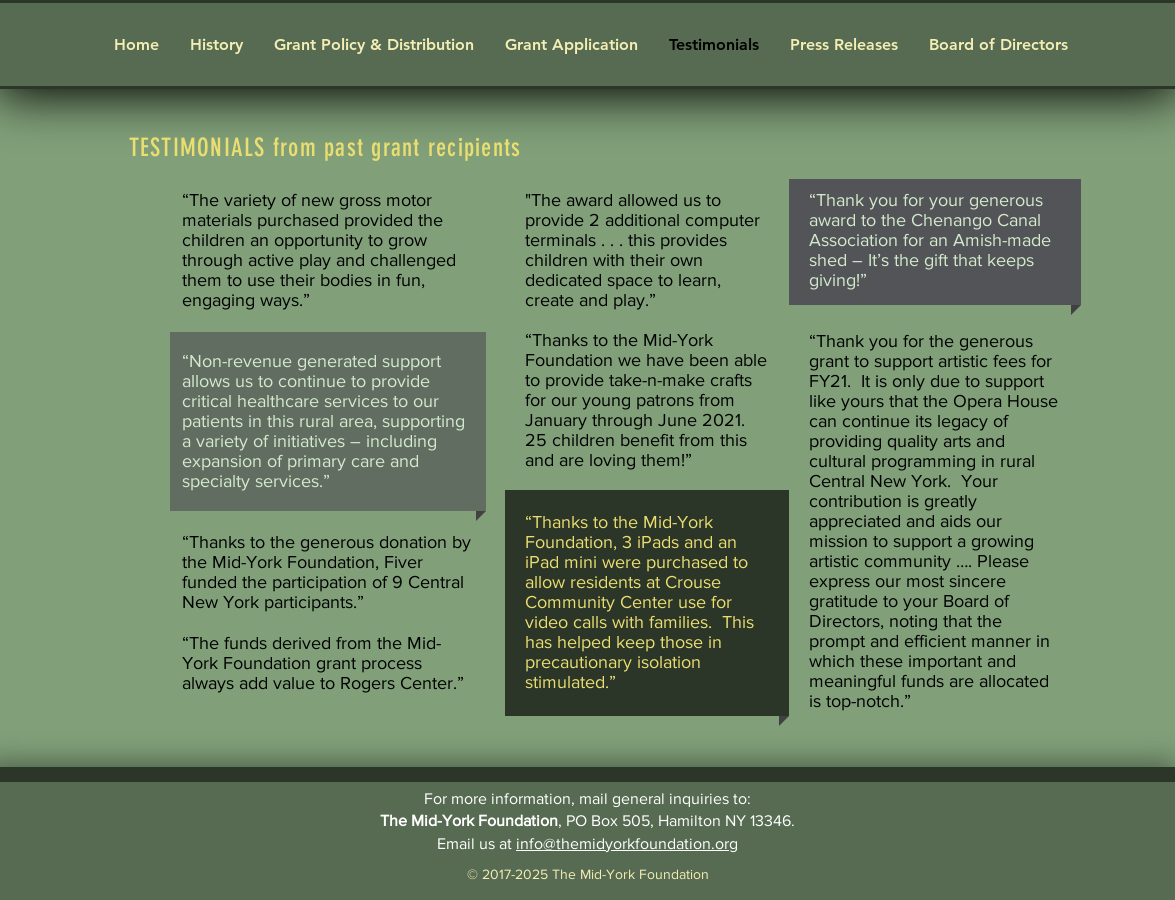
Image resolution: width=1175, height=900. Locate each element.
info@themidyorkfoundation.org (627, 843)
